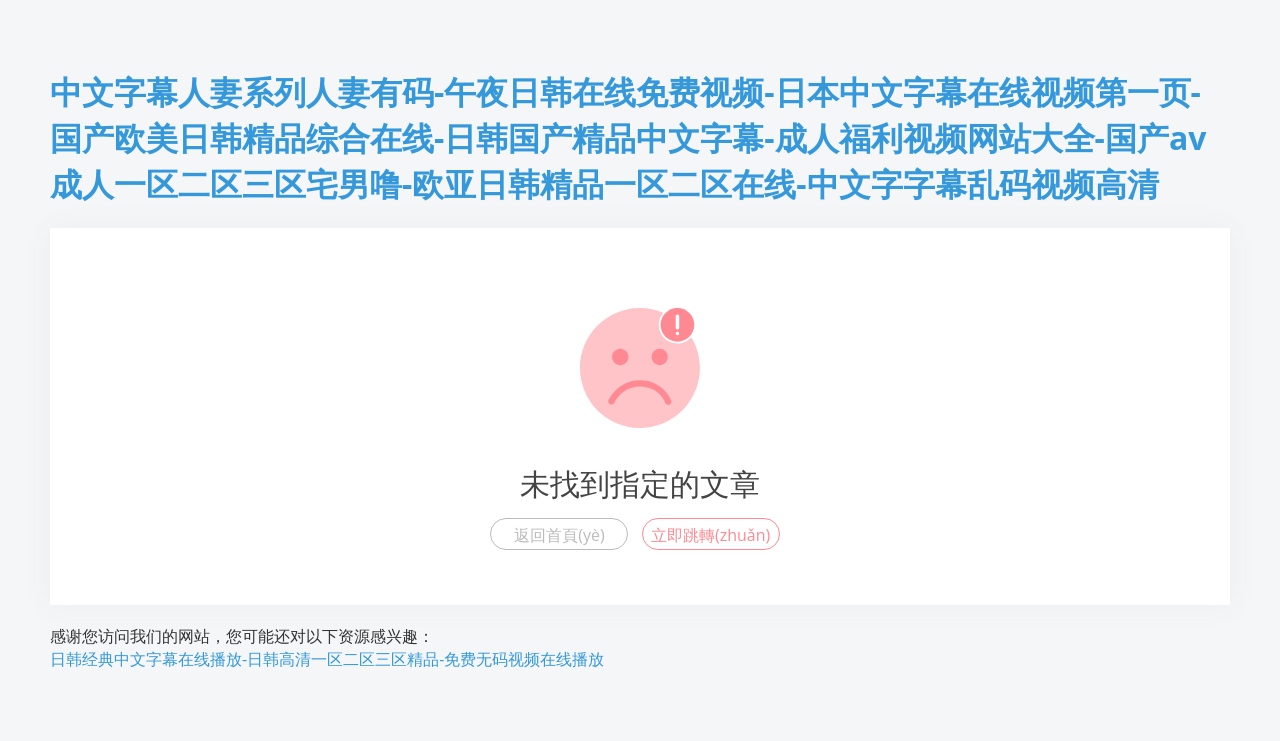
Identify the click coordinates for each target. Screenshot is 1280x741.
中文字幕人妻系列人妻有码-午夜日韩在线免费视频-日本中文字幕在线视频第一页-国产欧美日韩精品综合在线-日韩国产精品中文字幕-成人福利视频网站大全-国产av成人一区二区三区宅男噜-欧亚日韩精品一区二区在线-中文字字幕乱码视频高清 (628, 137)
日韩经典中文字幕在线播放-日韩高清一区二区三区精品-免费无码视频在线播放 (327, 659)
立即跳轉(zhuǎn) (710, 535)
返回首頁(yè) (559, 535)
